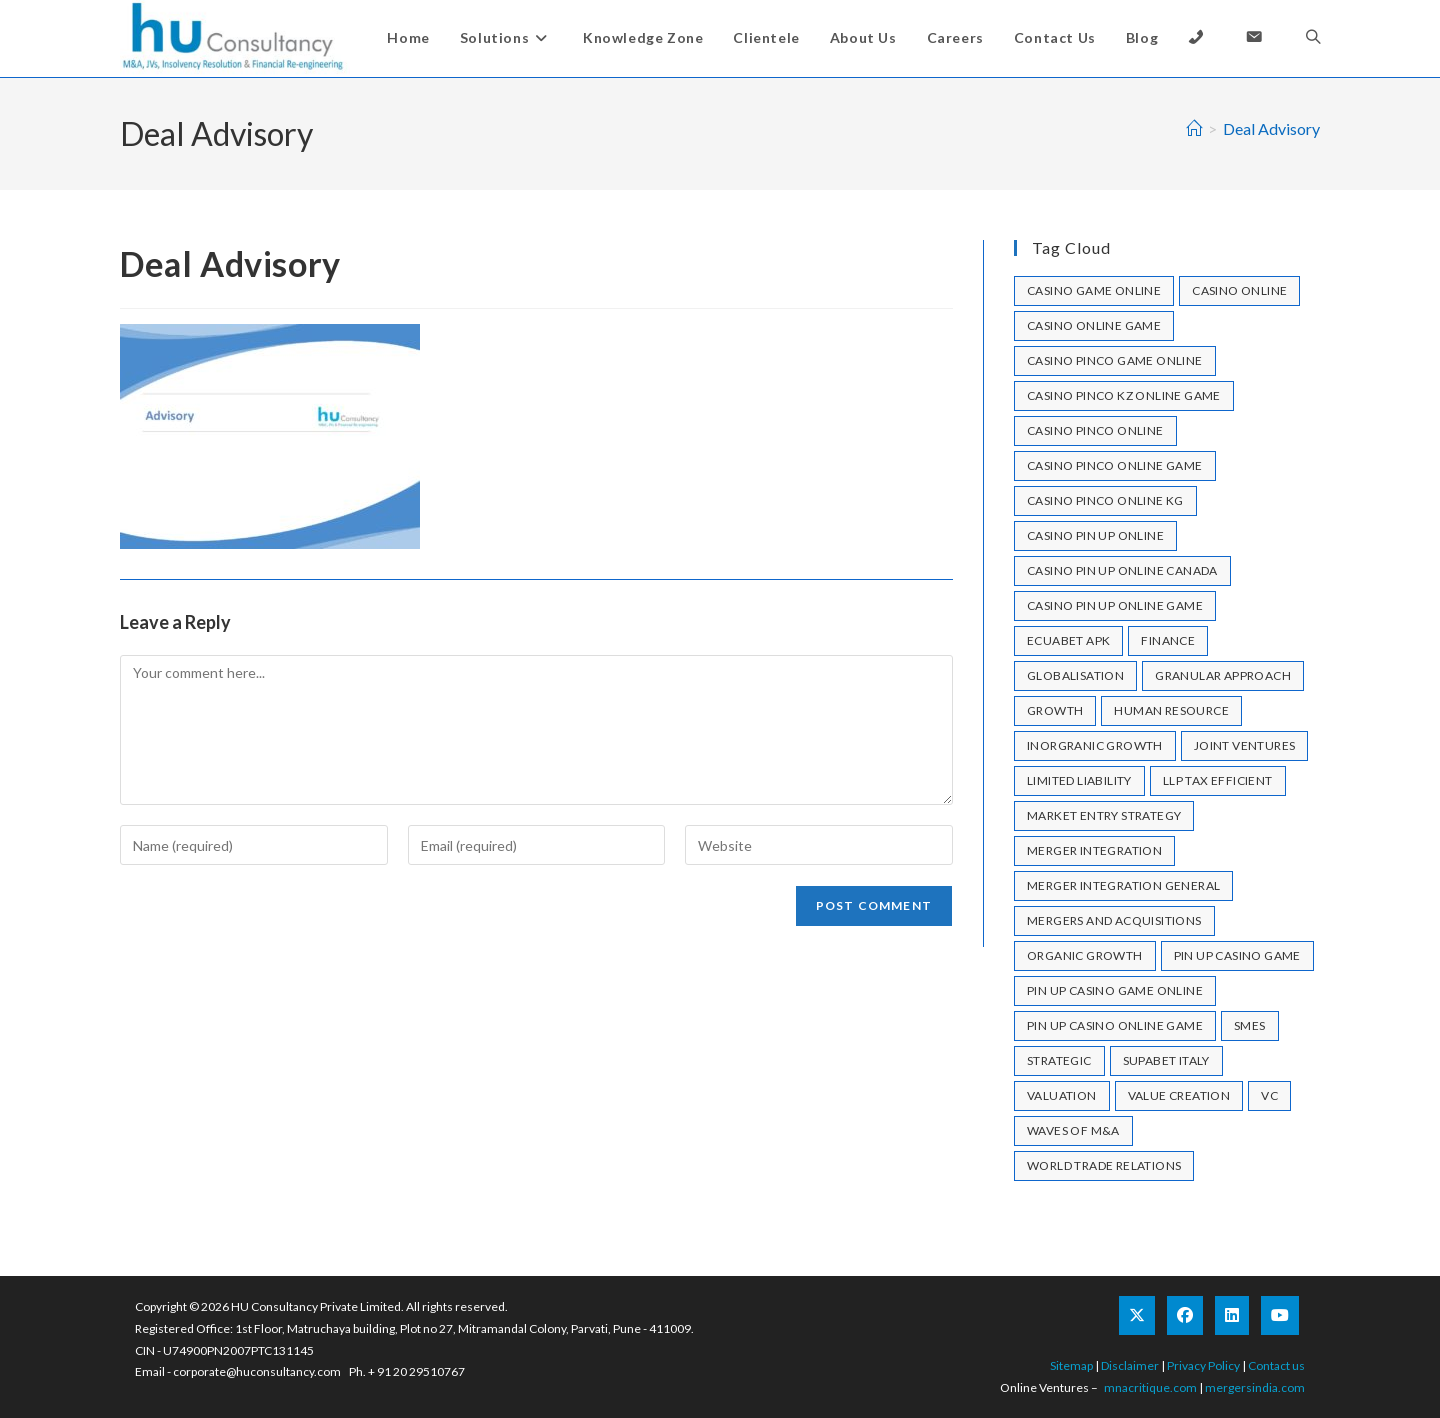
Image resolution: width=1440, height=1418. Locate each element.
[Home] (1194, 128)
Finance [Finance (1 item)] (1168, 640)
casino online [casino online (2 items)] (1239, 290)
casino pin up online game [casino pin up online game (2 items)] (1115, 605)
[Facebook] (1185, 1315)
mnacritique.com (1150, 1387)
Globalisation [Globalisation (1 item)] (1075, 675)
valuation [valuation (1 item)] (1062, 1095)
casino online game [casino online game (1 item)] (1094, 325)
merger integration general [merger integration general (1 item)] (1123, 885)
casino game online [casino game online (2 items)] (1094, 290)
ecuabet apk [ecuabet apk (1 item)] (1068, 640)
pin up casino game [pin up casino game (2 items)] (1237, 955)
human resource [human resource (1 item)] (1171, 710)
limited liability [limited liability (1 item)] (1079, 780)
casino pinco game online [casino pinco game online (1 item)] (1115, 360)
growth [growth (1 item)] (1055, 710)
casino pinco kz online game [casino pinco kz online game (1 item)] (1124, 395)
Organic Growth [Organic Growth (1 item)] (1085, 955)
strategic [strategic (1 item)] (1059, 1060)
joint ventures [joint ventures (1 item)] (1245, 745)
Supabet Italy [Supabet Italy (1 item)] (1166, 1060)
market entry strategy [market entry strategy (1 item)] (1104, 815)
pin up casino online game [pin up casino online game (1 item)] (1115, 1025)
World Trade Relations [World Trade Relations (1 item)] (1104, 1165)
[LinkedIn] (1232, 1315)
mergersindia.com (1255, 1387)
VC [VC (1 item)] (1269, 1095)
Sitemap (1071, 1365)
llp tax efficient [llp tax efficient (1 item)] (1218, 780)
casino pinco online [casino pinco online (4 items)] (1095, 430)
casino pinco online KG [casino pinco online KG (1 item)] (1105, 500)
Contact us (1276, 1365)
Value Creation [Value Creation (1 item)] (1179, 1095)
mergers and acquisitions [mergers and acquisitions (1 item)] (1114, 920)
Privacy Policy (1203, 1365)
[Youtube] (1280, 1315)
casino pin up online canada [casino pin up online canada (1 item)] (1122, 570)
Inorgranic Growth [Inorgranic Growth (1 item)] (1095, 745)
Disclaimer (1130, 1365)
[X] (1137, 1315)
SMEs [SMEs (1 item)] (1250, 1025)
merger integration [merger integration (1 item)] (1094, 850)
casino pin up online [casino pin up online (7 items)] (1095, 535)
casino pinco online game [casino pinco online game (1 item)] (1115, 465)
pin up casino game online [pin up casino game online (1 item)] (1115, 990)
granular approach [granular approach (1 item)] (1223, 675)
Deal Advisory (1271, 128)
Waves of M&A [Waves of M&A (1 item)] (1073, 1130)
